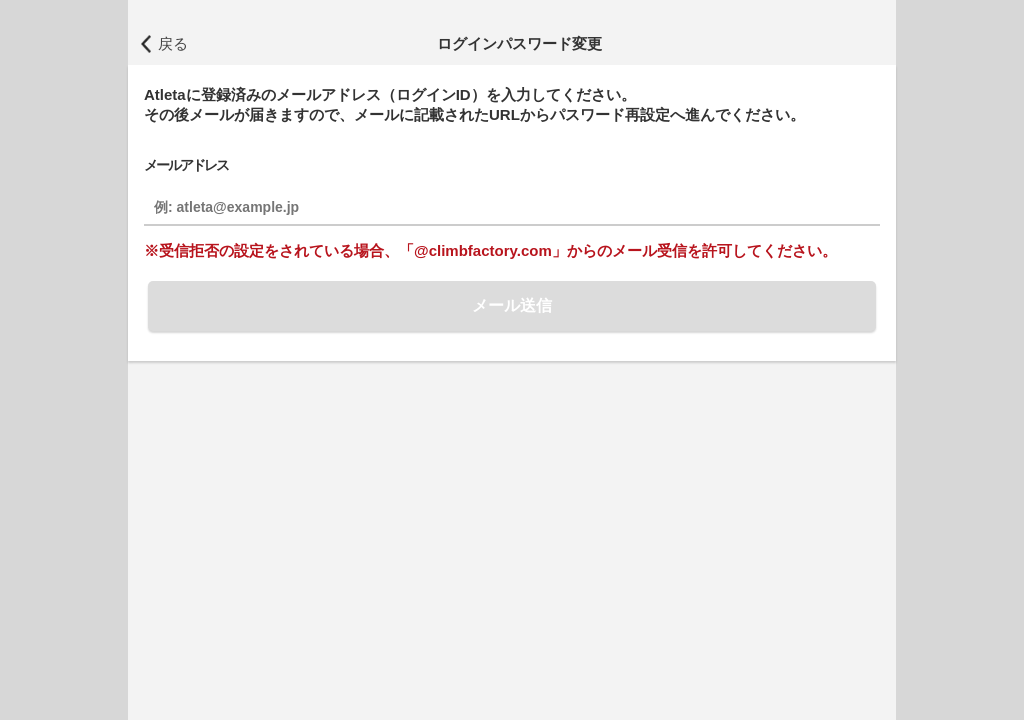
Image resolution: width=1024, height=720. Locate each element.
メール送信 (512, 305)
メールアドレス (186, 165)
